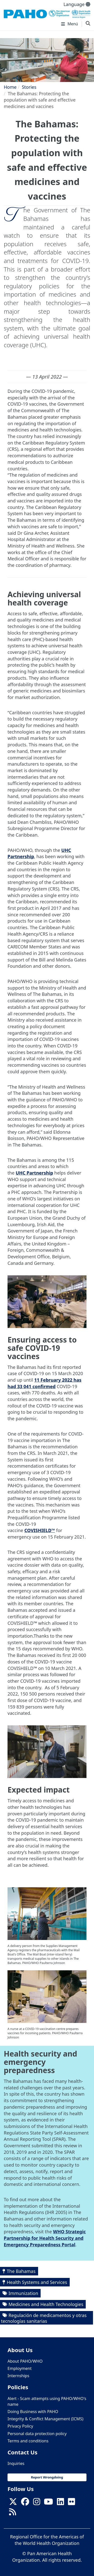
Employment (20, 2368)
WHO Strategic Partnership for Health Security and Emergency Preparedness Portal (45, 2238)
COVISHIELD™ (39, 1530)
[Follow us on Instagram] (36, 2503)
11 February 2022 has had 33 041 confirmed (44, 1383)
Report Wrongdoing (47, 2477)
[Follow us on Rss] (12, 2513)
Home (10, 87)
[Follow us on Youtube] (48, 2503)
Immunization (23, 2293)
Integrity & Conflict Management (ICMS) (45, 2419)
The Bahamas (21, 2271)
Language (76, 4)
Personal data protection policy (37, 2433)
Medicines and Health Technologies (46, 2304)
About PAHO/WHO (25, 2361)
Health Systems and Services (37, 2282)
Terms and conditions (28, 2441)
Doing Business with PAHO (33, 2411)
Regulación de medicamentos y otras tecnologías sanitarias (43, 2318)
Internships (18, 2375)
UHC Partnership (34, 1173)
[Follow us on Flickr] (71, 2503)
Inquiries (16, 2463)
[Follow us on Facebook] (25, 2503)
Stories (29, 87)
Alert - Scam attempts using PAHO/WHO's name (47, 2401)
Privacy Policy (20, 2426)
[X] (13, 2503)
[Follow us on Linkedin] (60, 2503)
